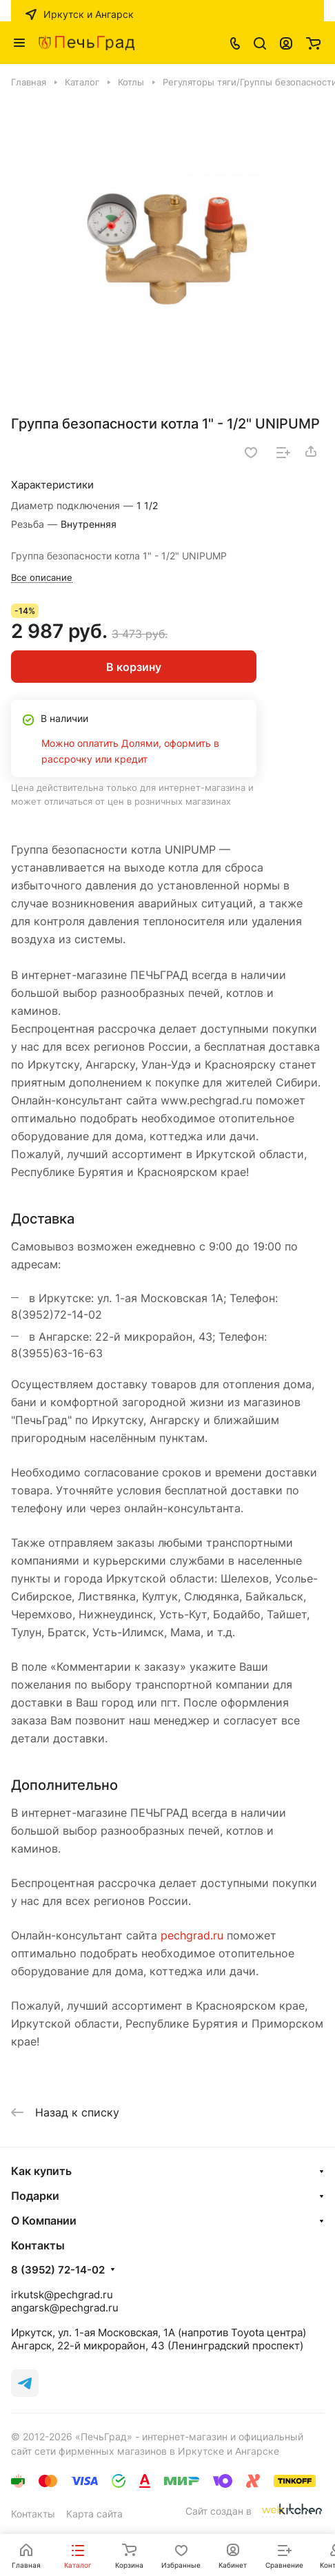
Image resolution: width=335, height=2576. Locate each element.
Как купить (41, 2171)
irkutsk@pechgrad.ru (62, 2294)
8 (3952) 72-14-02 (58, 2270)
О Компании (44, 2220)
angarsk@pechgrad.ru (65, 2307)
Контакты (33, 2514)
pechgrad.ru (192, 1935)
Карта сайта (94, 2514)
